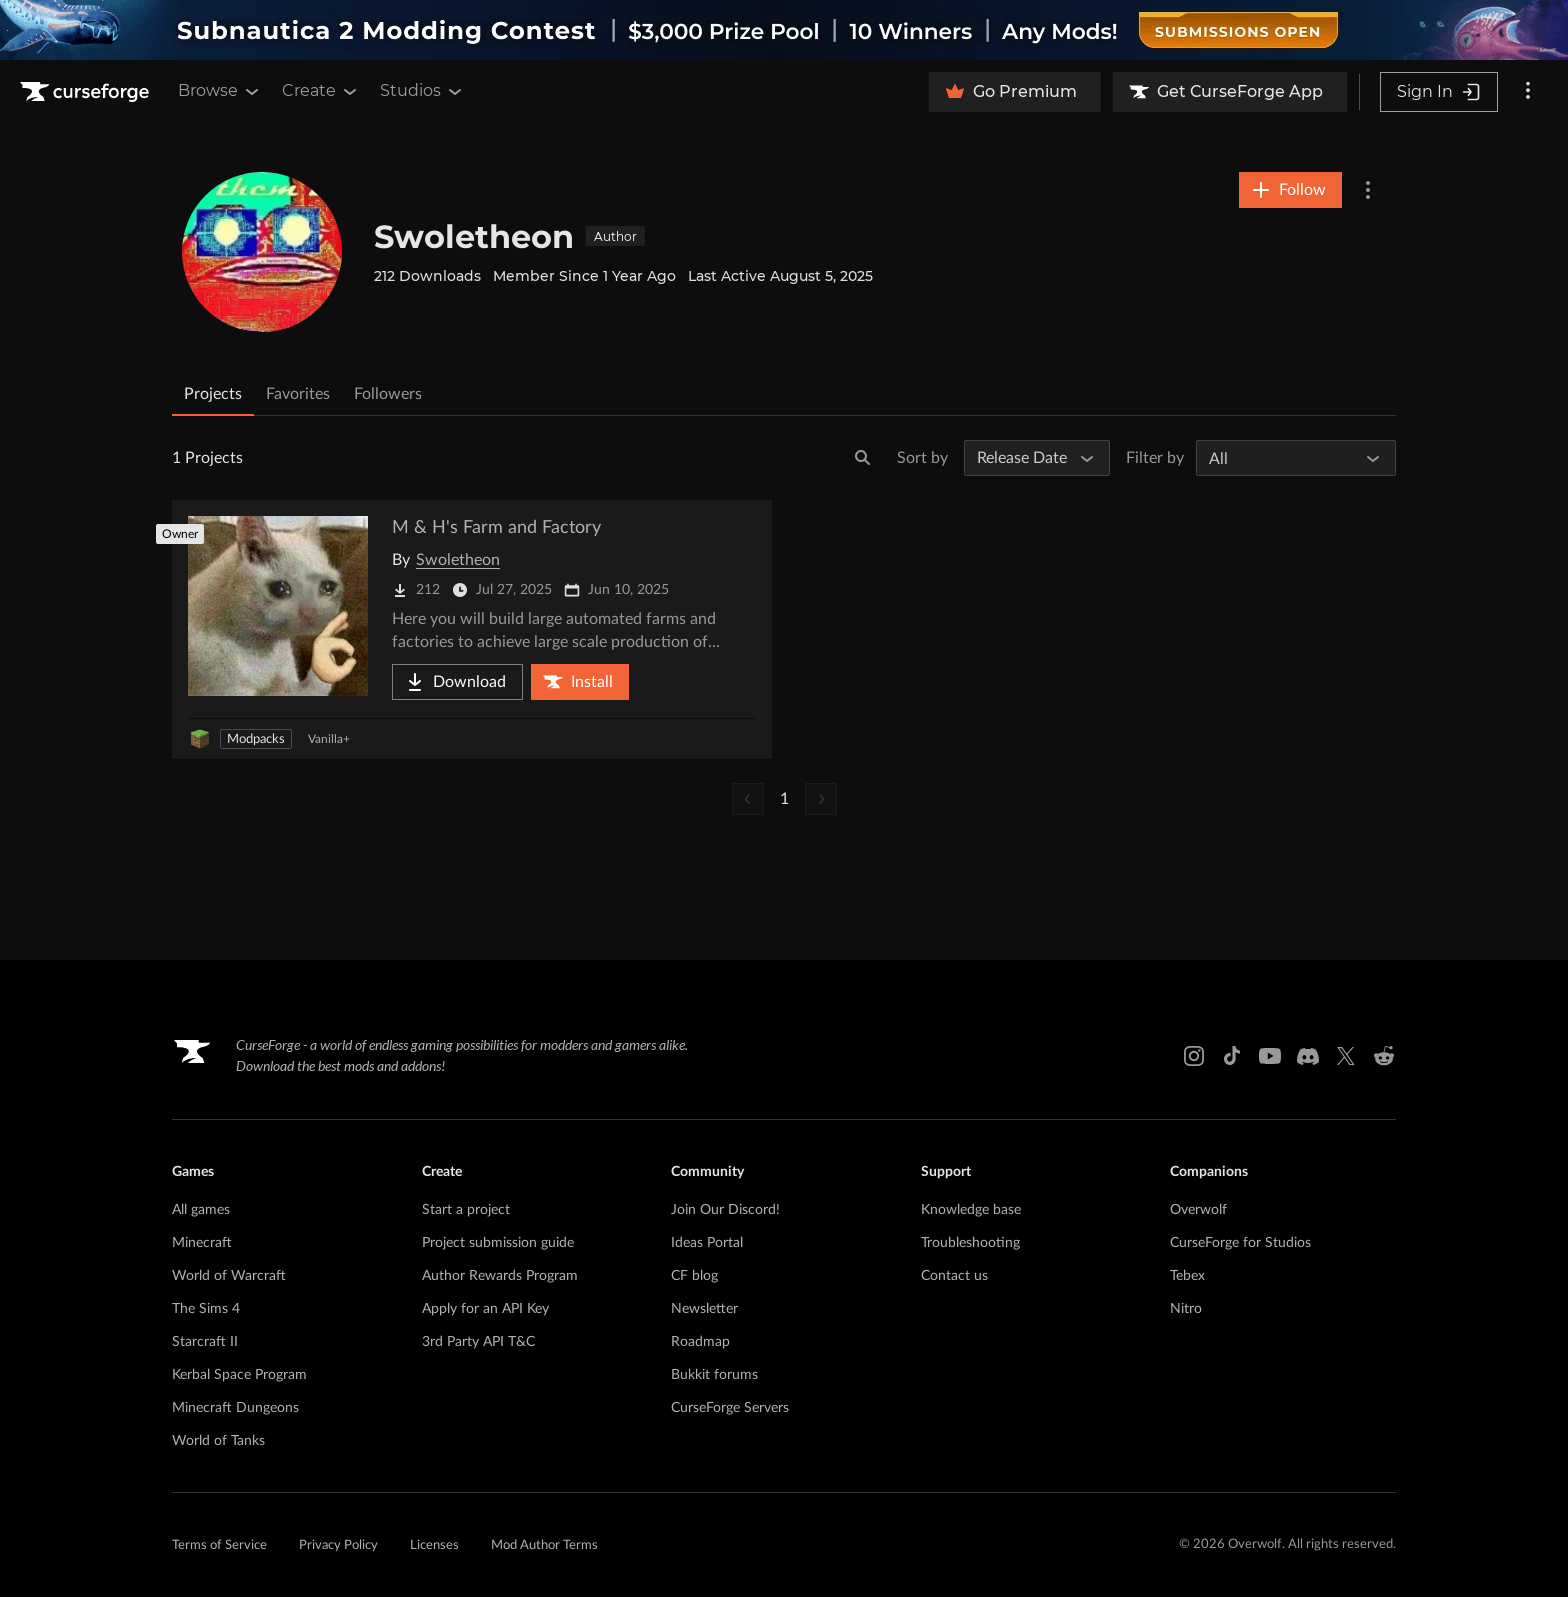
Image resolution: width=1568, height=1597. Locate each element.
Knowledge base (971, 1210)
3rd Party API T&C (478, 1342)
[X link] (1346, 1056)
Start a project (466, 1210)
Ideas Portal (707, 1243)
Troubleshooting (970, 1243)
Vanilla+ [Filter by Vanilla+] (329, 739)
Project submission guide (498, 1243)
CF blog (694, 1276)
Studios (422, 91)
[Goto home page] (87, 92)
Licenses (434, 1545)
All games (201, 1210)
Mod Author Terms (544, 1545)
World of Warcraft (229, 1276)
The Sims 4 (206, 1309)
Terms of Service (219, 1545)
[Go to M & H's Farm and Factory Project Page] (472, 629)
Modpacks (256, 739)
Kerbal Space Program (239, 1375)
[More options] (1528, 92)
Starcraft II (205, 1342)
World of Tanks (218, 1441)
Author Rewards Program (500, 1276)
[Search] (863, 458)
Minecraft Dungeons (235, 1408)
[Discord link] (1308, 1056)
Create (321, 91)
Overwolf (1198, 1210)
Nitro (1186, 1309)
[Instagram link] (1194, 1056)
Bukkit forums (714, 1375)
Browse (220, 91)
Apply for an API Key (485, 1309)
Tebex (1187, 1276)
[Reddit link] (1384, 1056)
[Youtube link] (1270, 1056)
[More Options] (1368, 190)
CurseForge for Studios (1240, 1243)
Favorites (298, 394)
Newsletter (704, 1309)
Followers (388, 394)
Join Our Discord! (725, 1210)
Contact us (954, 1276)
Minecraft (202, 1243)
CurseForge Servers (730, 1408)
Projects (213, 394)
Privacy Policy (338, 1545)
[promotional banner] (784, 30)
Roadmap (700, 1342)
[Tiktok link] (1232, 1056)
